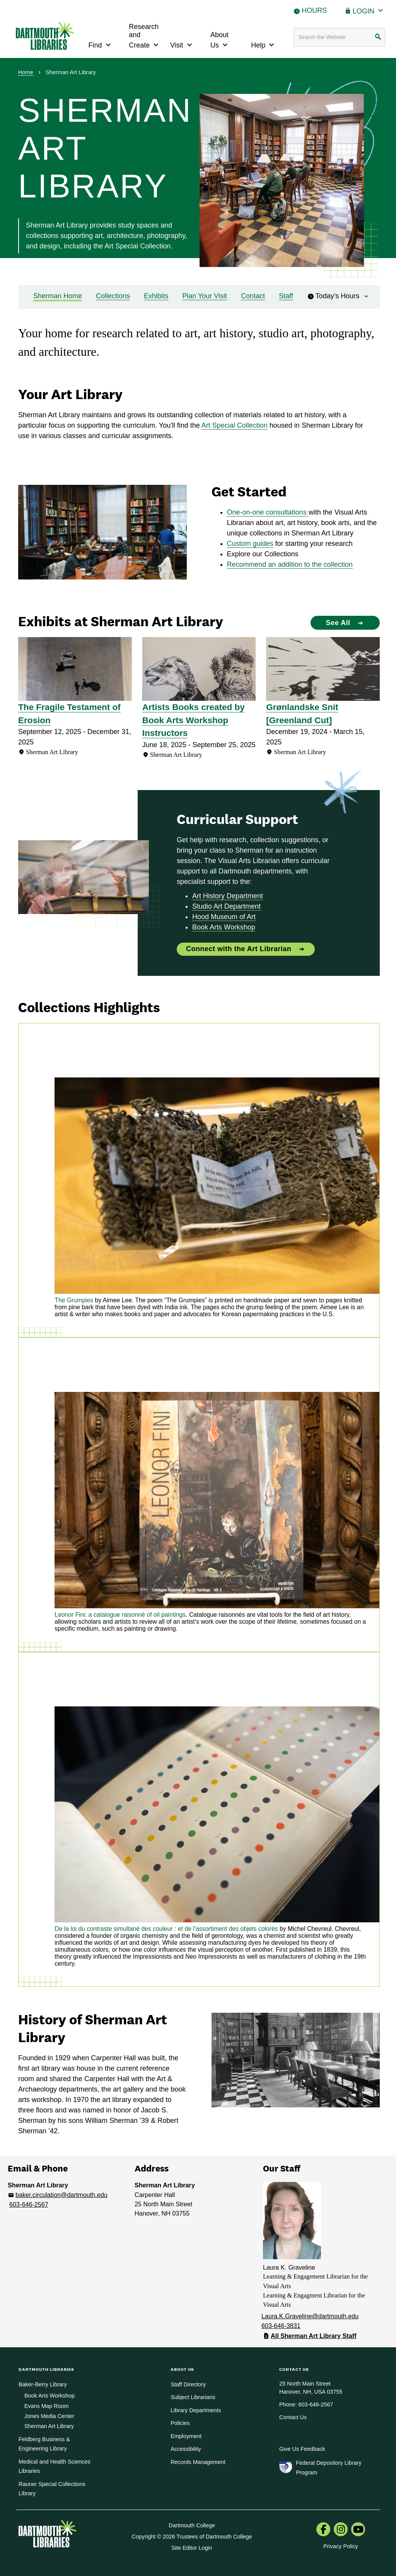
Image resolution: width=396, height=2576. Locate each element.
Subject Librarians (193, 2397)
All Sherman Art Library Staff (314, 2335)
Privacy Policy (340, 2546)
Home (25, 72)
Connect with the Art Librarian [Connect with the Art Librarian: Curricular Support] (238, 949)
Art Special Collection (234, 425)
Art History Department (227, 896)
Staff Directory (188, 2384)
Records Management (198, 2462)
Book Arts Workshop (223, 927)
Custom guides (250, 543)
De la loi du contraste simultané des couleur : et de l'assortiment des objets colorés (166, 1928)
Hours (314, 10)
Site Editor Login (191, 2548)
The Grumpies (74, 1300)
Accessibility (186, 2449)
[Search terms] (340, 37)
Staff (286, 296)
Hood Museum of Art (224, 917)
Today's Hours (338, 296)
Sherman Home (57, 296)
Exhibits (156, 296)
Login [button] (369, 10)
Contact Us (293, 2417)
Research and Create (144, 36)
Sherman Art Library (49, 2426)
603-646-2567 (28, 2204)
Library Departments (196, 2410)
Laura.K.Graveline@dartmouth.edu (309, 2316)
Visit (182, 44)
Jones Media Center (49, 2416)
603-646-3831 (280, 2325)
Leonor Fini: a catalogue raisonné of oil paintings (120, 1614)
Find (101, 44)
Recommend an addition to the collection (290, 564)
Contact (253, 296)
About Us (220, 40)
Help (263, 44)
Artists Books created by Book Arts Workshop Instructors (193, 720)
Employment (186, 2436)
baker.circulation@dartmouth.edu (61, 2194)
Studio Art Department (226, 906)
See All (338, 623)
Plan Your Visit (204, 296)
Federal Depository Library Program (329, 2467)
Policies (180, 2423)
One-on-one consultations (268, 512)
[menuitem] (323, 2530)
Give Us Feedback (302, 2449)
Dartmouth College (192, 2525)
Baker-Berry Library (43, 2384)
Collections (113, 296)
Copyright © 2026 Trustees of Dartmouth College (191, 2537)
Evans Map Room (46, 2406)
